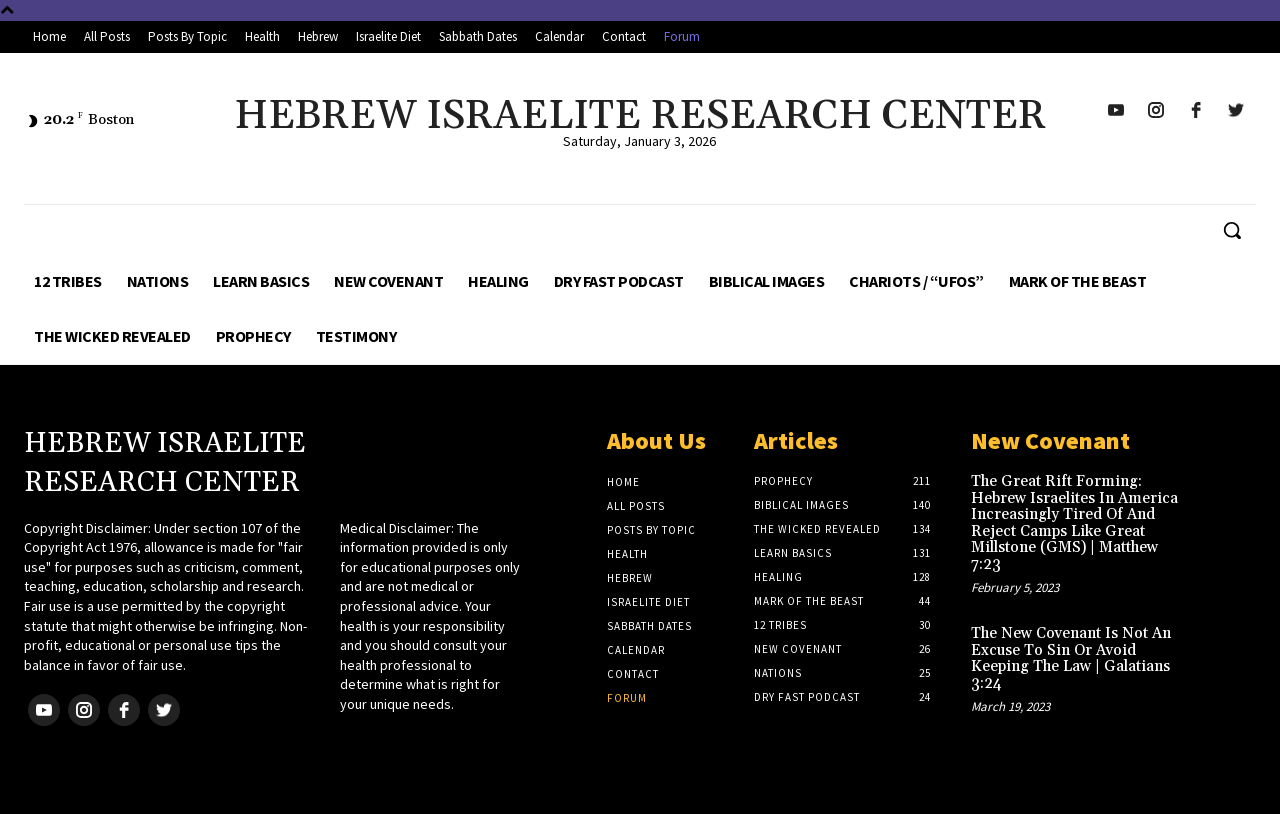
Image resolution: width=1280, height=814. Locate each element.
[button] (1232, 230)
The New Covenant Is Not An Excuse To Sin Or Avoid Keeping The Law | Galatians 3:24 (1071, 658)
